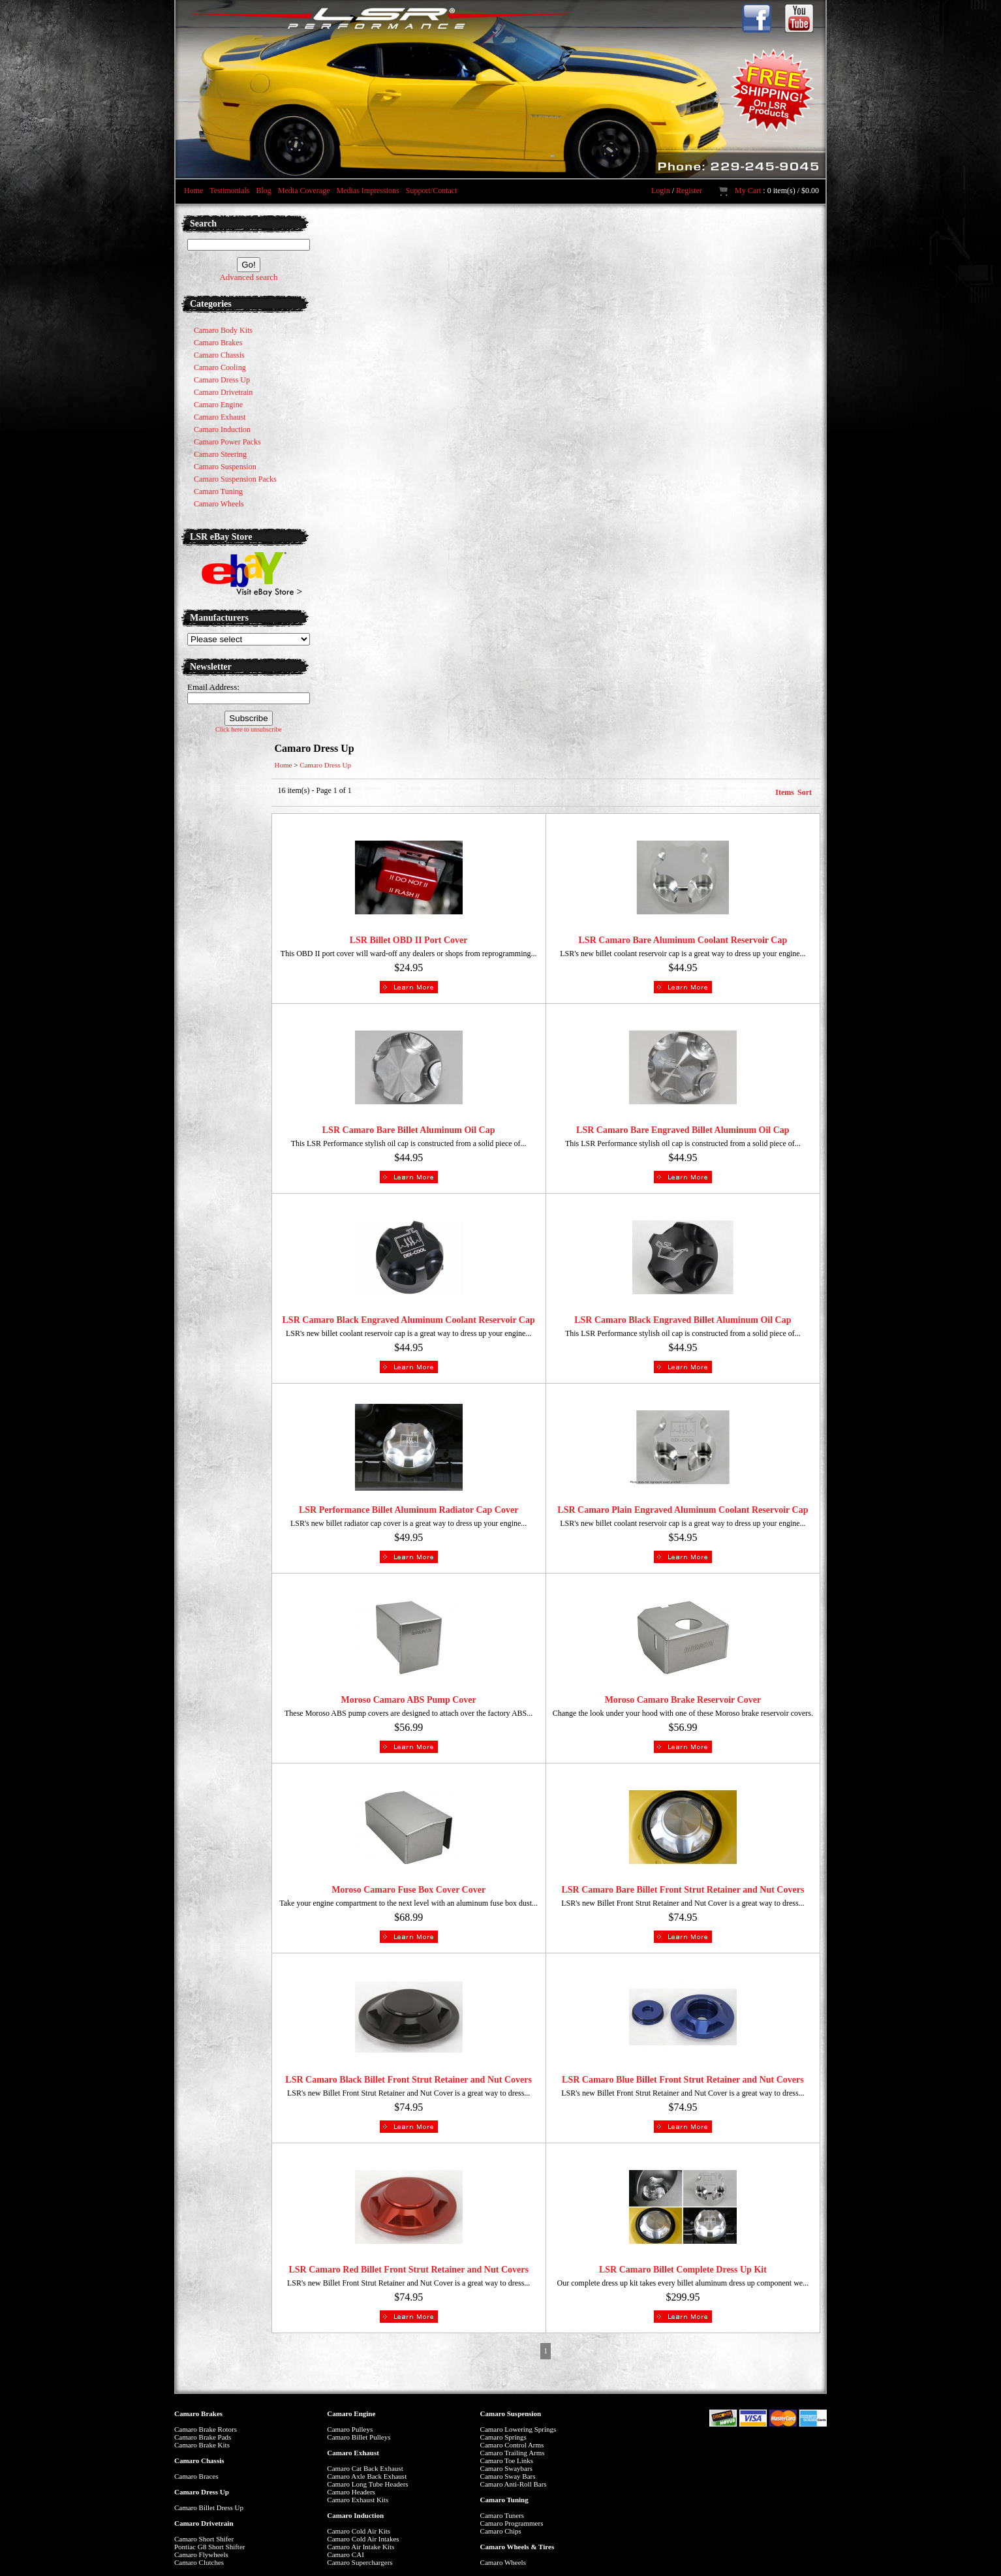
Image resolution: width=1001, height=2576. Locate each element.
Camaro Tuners (502, 2515)
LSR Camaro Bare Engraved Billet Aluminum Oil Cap (683, 1130)
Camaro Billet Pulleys (358, 2437)
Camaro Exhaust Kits (357, 2500)
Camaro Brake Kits (202, 2445)
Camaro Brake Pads (202, 2437)
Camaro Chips (500, 2531)
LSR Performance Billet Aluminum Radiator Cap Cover (409, 1510)
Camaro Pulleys (350, 2429)
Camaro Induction (355, 2515)
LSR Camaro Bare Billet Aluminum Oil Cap (408, 1130)
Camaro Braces (196, 2476)
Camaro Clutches (199, 2562)
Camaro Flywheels (201, 2554)
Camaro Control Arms (512, 2445)
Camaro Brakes (198, 2413)
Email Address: (213, 687)
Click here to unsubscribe (248, 729)
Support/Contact (431, 190)
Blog (263, 190)
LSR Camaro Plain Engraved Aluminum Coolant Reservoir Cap (682, 1510)
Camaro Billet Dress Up (208, 2507)
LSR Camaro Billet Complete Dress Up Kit (683, 2269)
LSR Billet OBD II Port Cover (409, 940)
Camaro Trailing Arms (512, 2453)
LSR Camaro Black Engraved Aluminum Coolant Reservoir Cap (409, 1320)
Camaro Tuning (504, 2500)
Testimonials (229, 190)
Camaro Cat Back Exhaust (365, 2468)
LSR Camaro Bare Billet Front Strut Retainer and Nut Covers (682, 1890)
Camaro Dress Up (325, 765)
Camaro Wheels (503, 2562)
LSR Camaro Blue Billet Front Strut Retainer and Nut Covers (683, 2080)
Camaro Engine (351, 2413)
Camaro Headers (351, 2492)
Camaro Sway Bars (508, 2476)
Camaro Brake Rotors (205, 2429)
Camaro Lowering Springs (518, 2429)
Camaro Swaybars (506, 2468)
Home (193, 190)
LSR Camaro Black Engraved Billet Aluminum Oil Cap (682, 1320)
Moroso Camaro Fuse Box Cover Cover (408, 1890)
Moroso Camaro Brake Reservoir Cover (683, 1700)
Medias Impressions (367, 190)
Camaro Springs (503, 2437)
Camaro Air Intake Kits (360, 2547)
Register (689, 190)
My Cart (748, 190)
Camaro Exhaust (353, 2453)
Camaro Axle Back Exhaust (367, 2476)
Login (660, 190)
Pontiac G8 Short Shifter (209, 2547)
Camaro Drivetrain (204, 2523)
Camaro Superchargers (359, 2562)
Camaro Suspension (511, 2413)
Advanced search (248, 277)
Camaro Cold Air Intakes (363, 2539)
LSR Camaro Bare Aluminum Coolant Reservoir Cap (683, 940)
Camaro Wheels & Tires (517, 2547)
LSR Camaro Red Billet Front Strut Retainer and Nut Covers (408, 2269)
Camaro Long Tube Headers (367, 2484)
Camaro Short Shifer (204, 2539)
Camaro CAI (345, 2554)
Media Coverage (304, 190)
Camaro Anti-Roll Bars (513, 2484)
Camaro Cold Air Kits (358, 2531)
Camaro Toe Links (507, 2460)
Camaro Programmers (512, 2523)
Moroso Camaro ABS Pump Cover (408, 1700)
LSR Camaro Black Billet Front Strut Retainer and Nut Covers (408, 2080)
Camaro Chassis (199, 2460)
